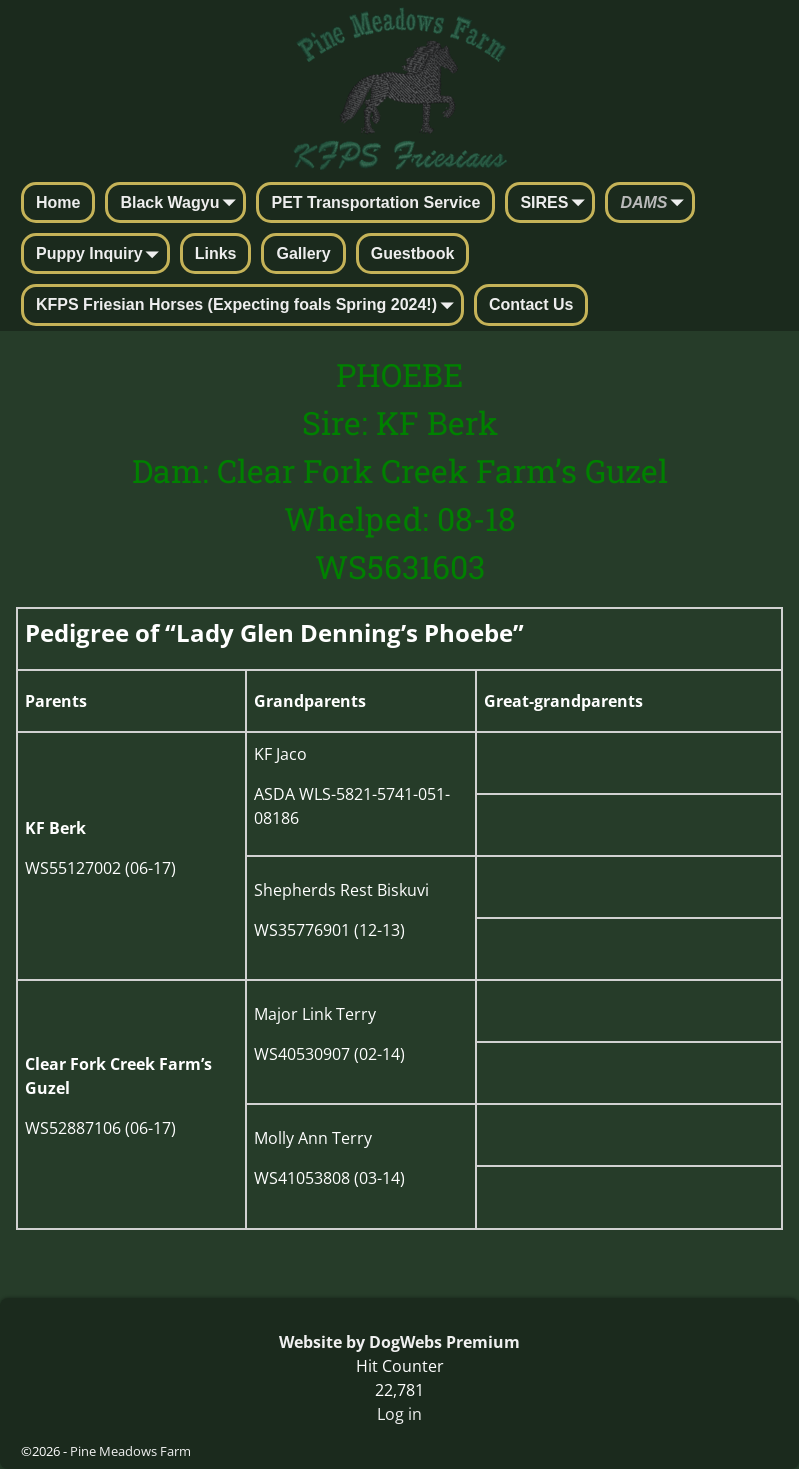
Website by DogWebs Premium (399, 1342)
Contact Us (531, 304)
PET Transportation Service (375, 202)
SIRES (556, 204)
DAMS (655, 204)
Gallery (303, 253)
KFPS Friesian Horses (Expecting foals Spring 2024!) (248, 306)
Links (216, 253)
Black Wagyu (181, 204)
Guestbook (413, 253)
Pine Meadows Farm (130, 1451)
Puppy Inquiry (101, 255)
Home (58, 202)
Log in (399, 1414)
